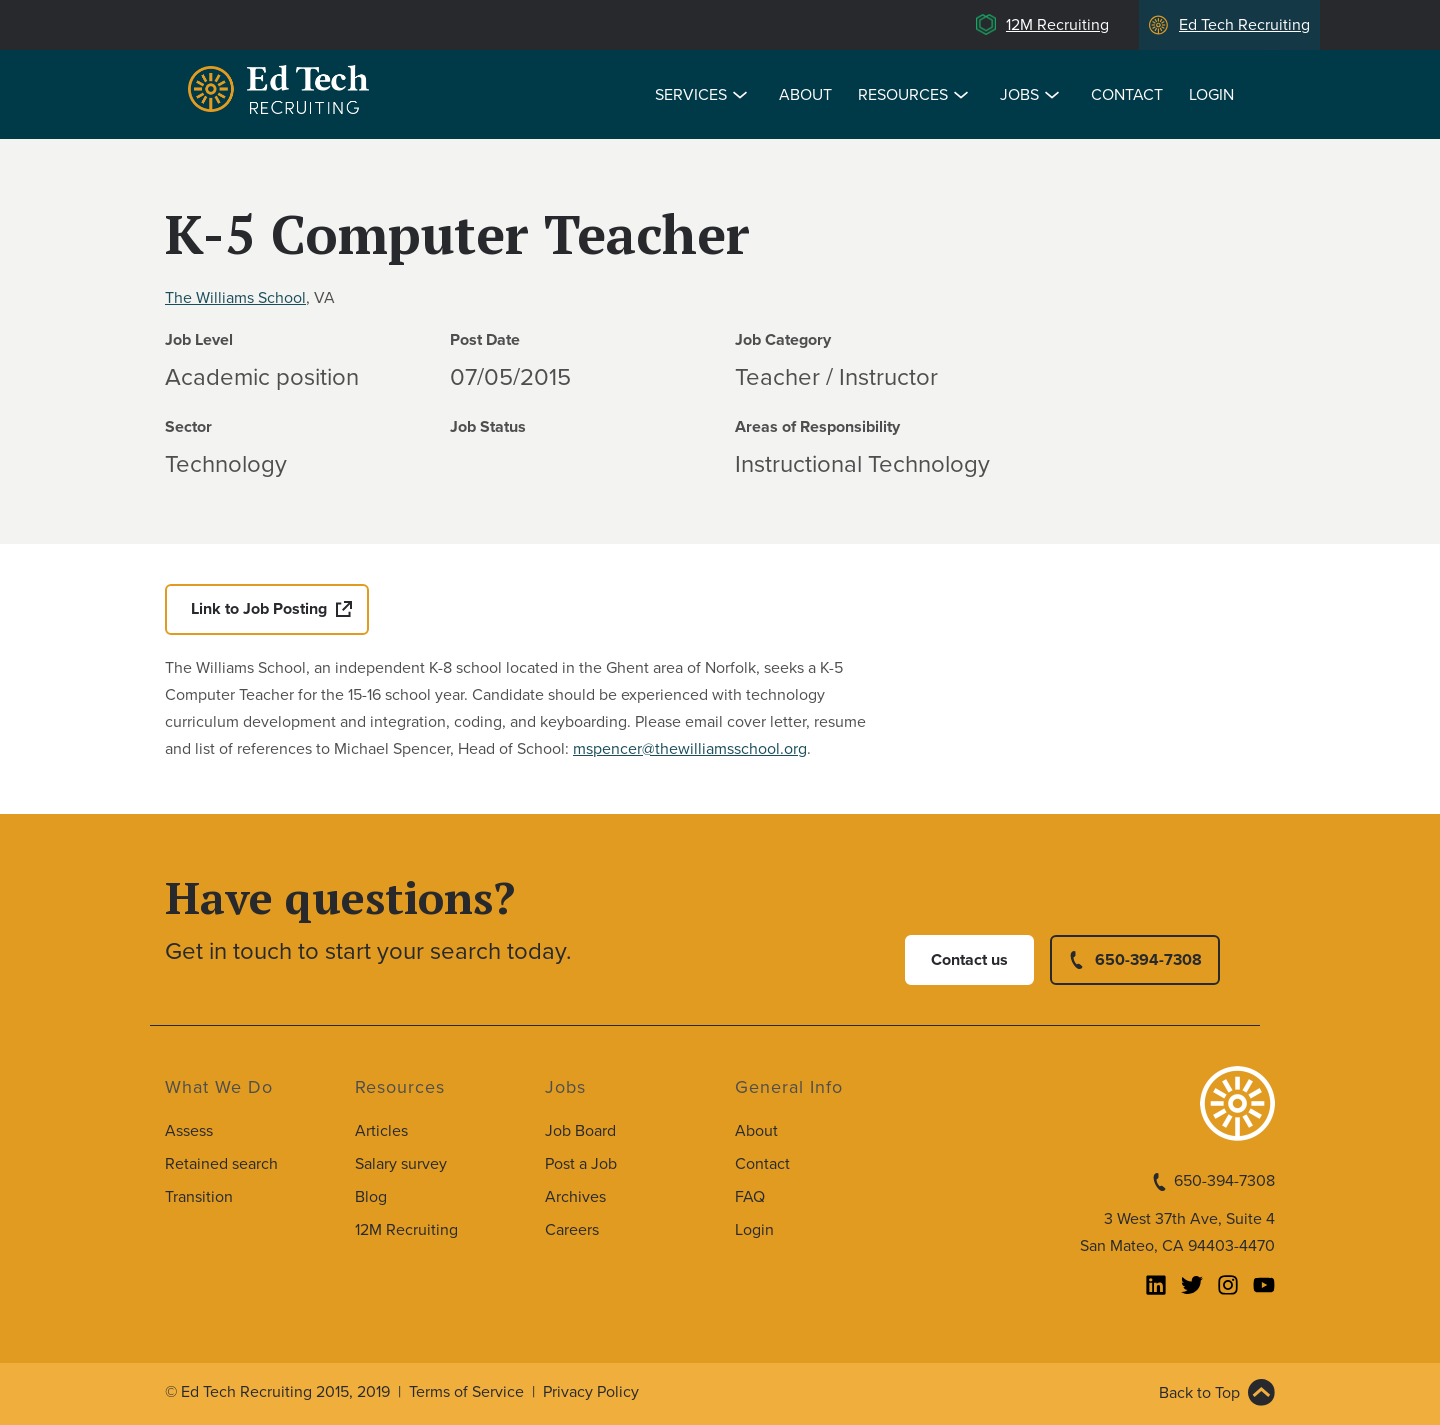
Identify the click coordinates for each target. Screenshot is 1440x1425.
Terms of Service (466, 1392)
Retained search (221, 1164)
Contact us (969, 960)
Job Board (580, 1131)
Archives (575, 1197)
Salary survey (401, 1164)
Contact (1127, 95)
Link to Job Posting (259, 609)
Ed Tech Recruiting (1244, 25)
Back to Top (1199, 1393)
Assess (189, 1131)
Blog (371, 1197)
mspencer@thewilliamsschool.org (690, 749)
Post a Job (581, 1164)
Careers (572, 1230)
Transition (199, 1197)
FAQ (750, 1197)
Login (1211, 95)
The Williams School (235, 298)
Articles (381, 1131)
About (805, 95)
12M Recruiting (1057, 25)
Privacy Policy (591, 1392)
